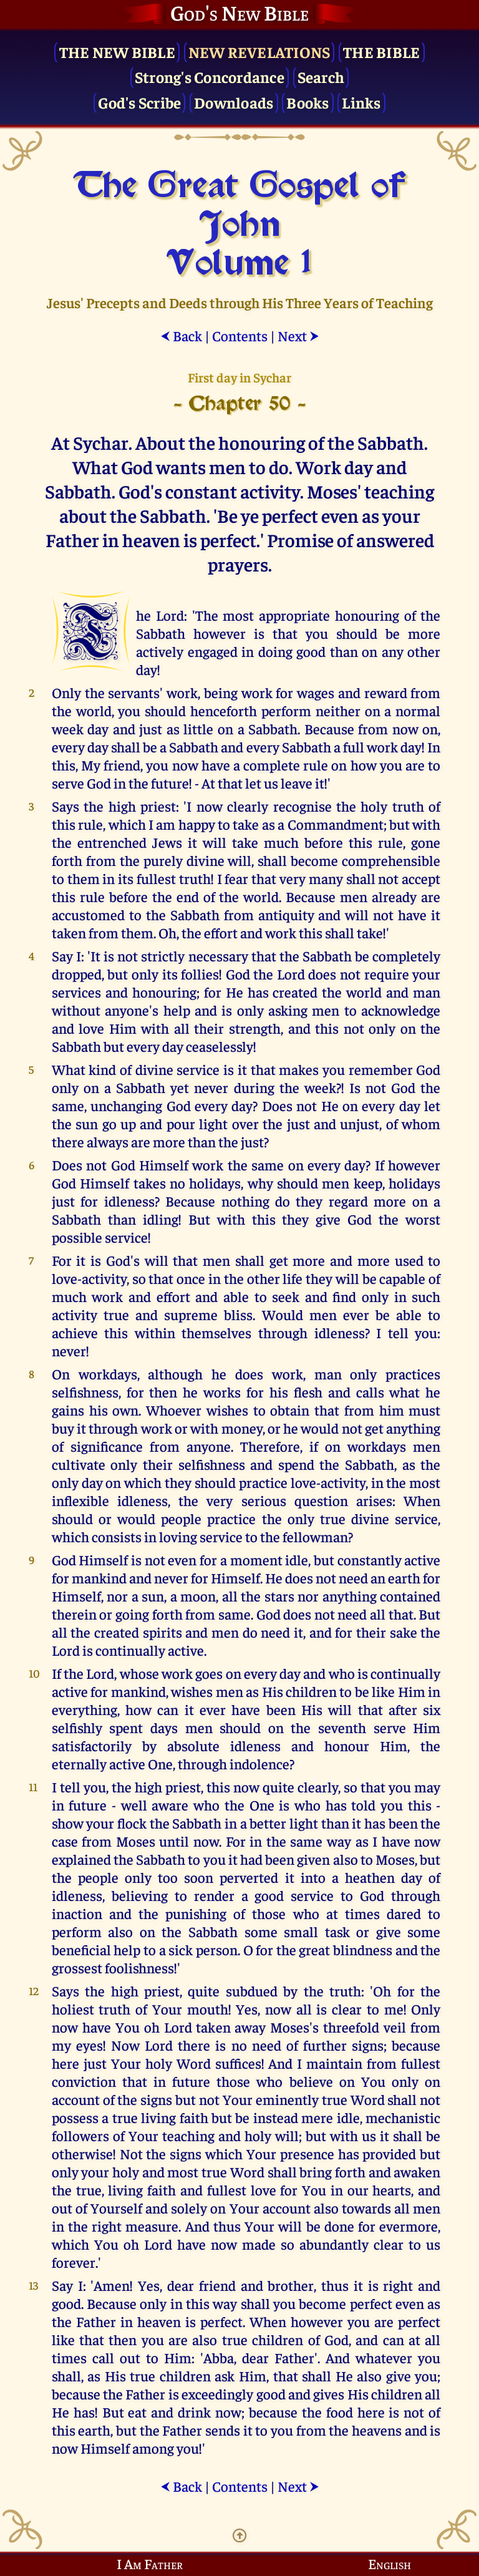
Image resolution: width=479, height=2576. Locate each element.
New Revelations (259, 51)
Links (361, 102)
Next (298, 335)
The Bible (381, 51)
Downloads (233, 102)
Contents (240, 335)
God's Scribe (139, 102)
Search (321, 76)
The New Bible (117, 51)
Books (307, 102)
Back (181, 335)
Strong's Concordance (209, 76)
